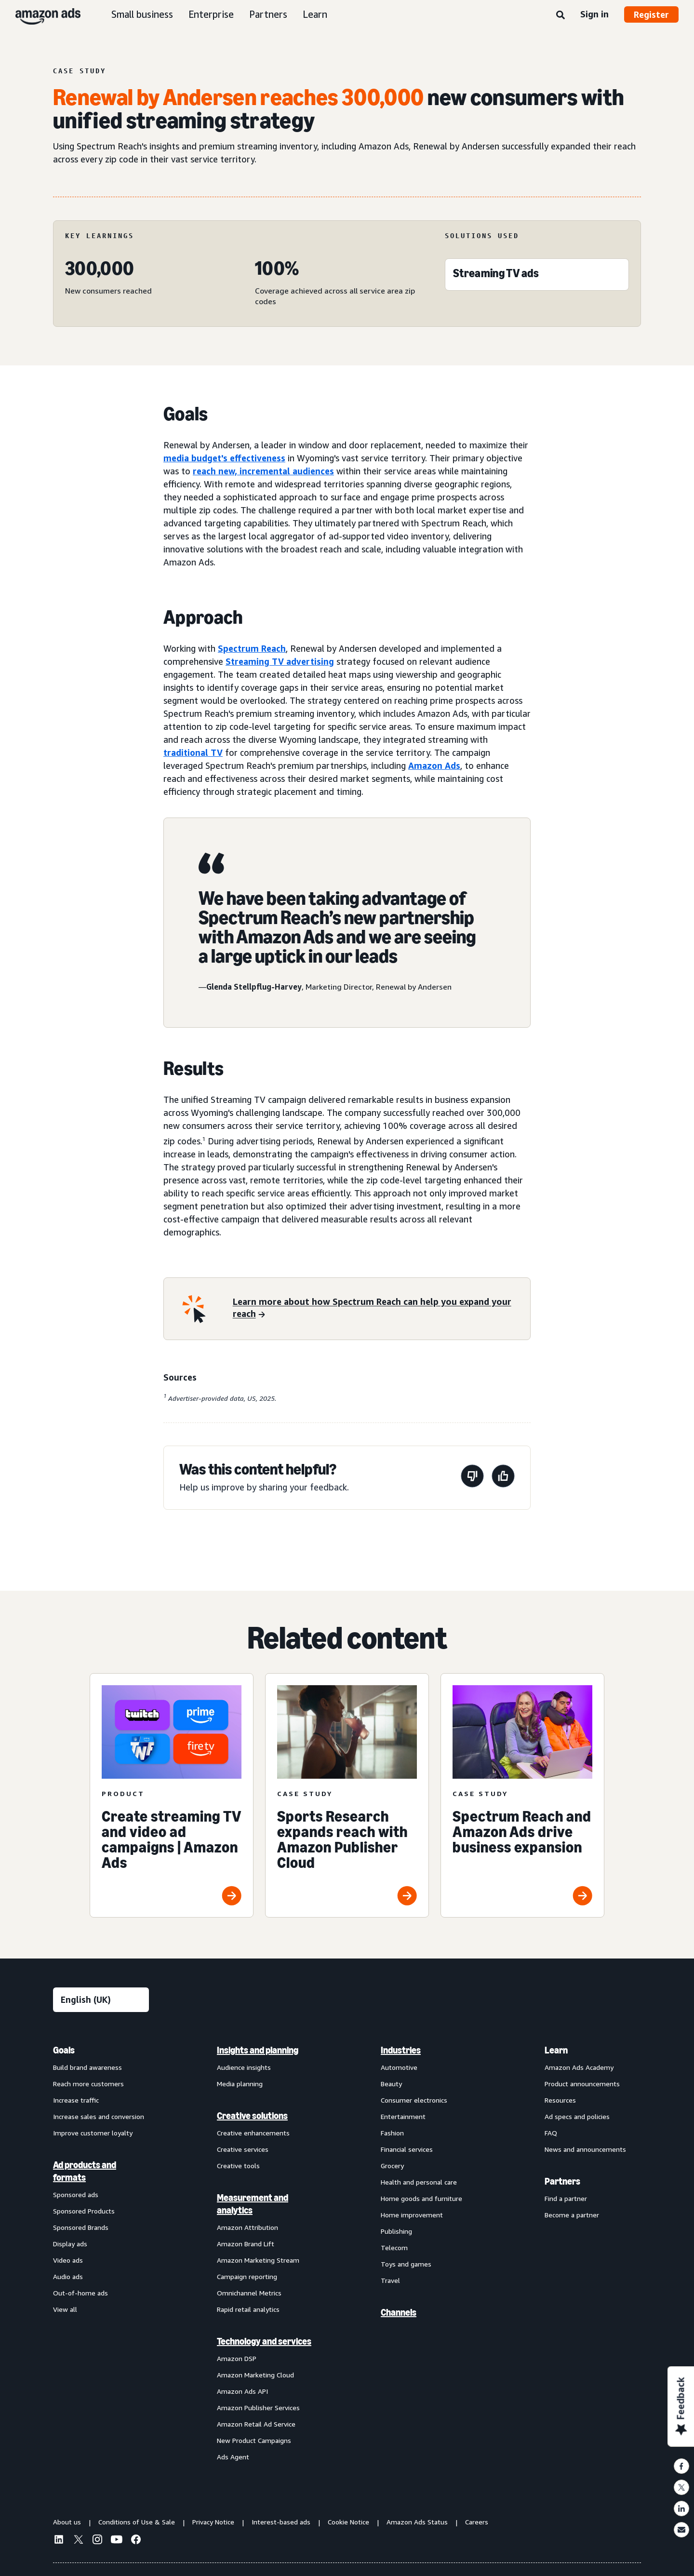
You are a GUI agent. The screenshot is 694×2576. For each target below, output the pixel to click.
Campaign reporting (247, 2276)
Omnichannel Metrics (249, 2293)
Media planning (240, 2084)
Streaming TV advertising (280, 661)
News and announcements (585, 2149)
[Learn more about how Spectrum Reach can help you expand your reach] (376, 1309)
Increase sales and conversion (98, 2116)
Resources (560, 2100)
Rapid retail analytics (248, 2309)
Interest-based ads (281, 2522)
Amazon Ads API (242, 2391)
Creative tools (238, 2165)
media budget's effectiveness (224, 458)
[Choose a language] (101, 1999)
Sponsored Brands (80, 2227)
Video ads (68, 2260)
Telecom (394, 2247)
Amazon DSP (236, 2358)
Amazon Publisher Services (258, 2407)
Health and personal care (419, 2182)
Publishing (396, 2231)
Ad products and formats (84, 2171)
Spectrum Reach (252, 648)
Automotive (399, 2067)
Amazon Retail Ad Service (256, 2424)
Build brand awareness (87, 2067)
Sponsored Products (84, 2211)
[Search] (560, 15)
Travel (390, 2280)
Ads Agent (233, 2457)
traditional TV (193, 752)
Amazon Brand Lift (245, 2244)
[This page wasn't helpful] (472, 1477)
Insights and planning (257, 2050)
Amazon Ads (434, 765)
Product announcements (582, 2084)
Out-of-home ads (80, 2293)
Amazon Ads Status (417, 2522)
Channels (398, 2312)
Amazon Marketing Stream (258, 2260)
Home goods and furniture (421, 2198)
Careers (476, 2522)
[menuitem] (101, 2253)
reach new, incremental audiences (263, 471)
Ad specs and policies (577, 2116)
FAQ (551, 2133)
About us (67, 2522)
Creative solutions (252, 2115)
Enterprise (211, 14)
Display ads (70, 2244)
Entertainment (403, 2116)
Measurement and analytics (252, 2204)
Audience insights (244, 2067)
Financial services (407, 2149)
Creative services (242, 2149)
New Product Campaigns (254, 2440)
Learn (315, 14)
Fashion (392, 2133)
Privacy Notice (213, 2522)
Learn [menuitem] (556, 2050)
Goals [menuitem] (64, 2050)
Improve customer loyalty (93, 2133)
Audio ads (68, 2276)
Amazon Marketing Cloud (255, 2375)
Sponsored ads (75, 2194)
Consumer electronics (414, 2100)
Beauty (391, 2084)
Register (651, 14)
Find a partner (566, 2198)
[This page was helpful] (503, 1477)
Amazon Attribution (247, 2227)
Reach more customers (88, 2084)
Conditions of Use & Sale (136, 2522)
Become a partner (572, 2215)
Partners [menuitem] (562, 2181)
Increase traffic (76, 2100)
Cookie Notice (348, 2522)
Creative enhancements (253, 2133)
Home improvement (412, 2215)
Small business (142, 14)
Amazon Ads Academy (579, 2067)
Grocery (392, 2165)
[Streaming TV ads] (496, 275)
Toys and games (406, 2264)
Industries (401, 2050)
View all (65, 2309)
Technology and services (264, 2341)
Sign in (594, 14)
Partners (268, 14)
